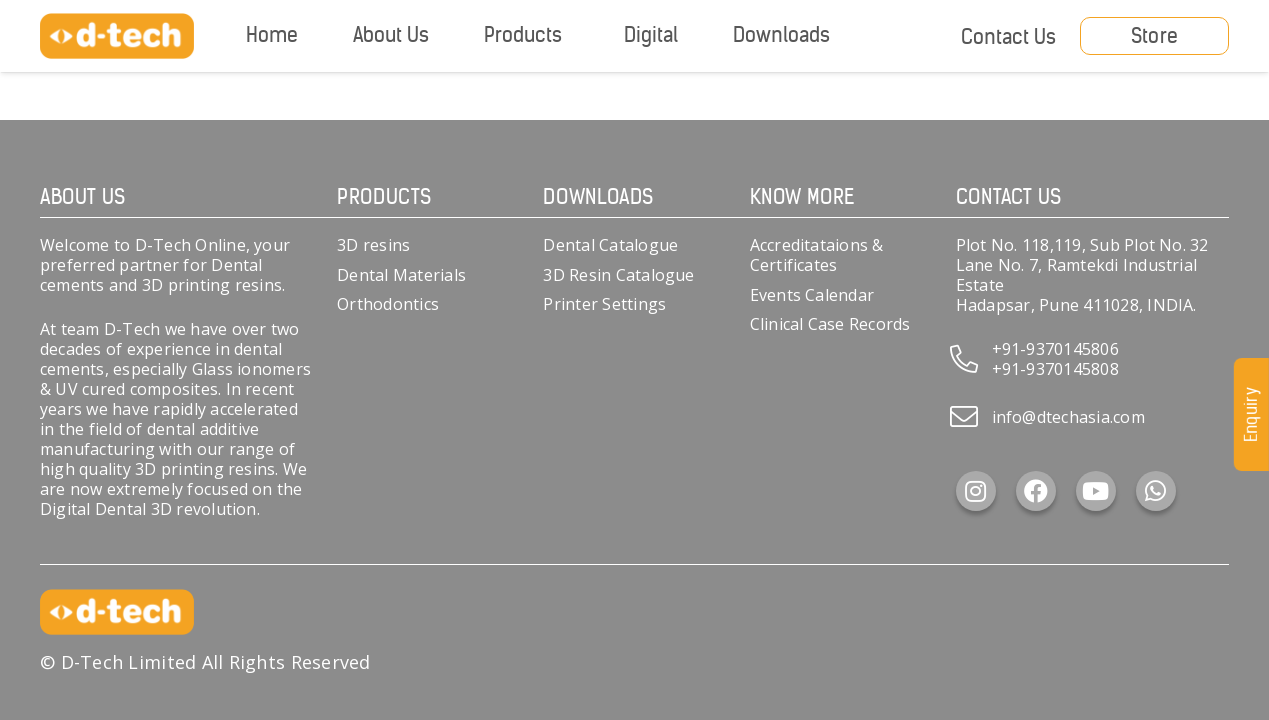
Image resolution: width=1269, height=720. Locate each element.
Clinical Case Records (830, 324)
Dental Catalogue (610, 245)
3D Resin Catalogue (618, 275)
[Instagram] (976, 491)
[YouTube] (1096, 491)
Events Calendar (812, 295)
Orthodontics (388, 304)
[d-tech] (117, 36)
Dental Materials (401, 275)
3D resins (373, 245)
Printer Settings (604, 304)
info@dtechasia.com (1068, 417)
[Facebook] (1036, 491)
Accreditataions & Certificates (817, 255)
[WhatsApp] (1156, 491)
